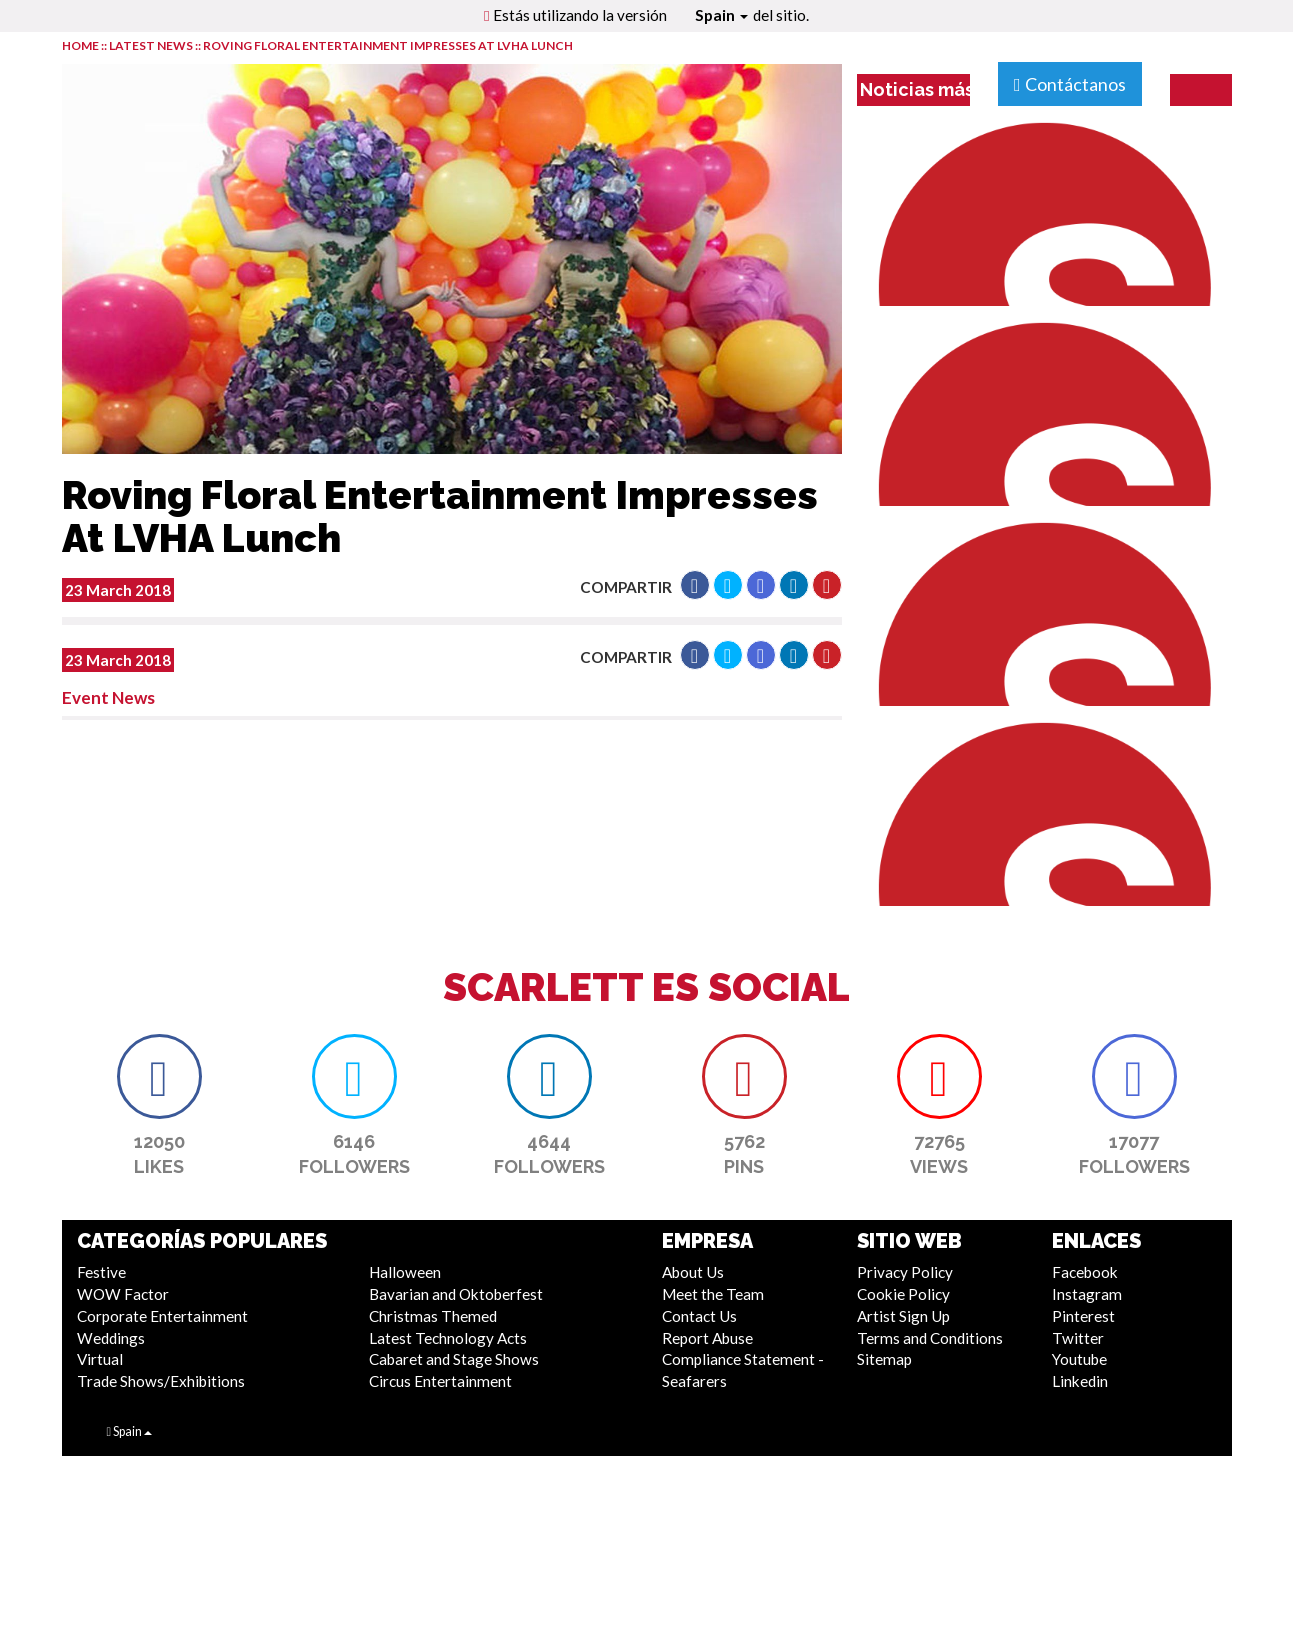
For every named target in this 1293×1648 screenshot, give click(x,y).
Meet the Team (713, 1294)
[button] (695, 585)
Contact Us (699, 1316)
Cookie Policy (903, 1294)
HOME (80, 45)
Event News (108, 697)
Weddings (111, 1338)
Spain (721, 15)
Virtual (100, 1359)
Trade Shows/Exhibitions (161, 1381)
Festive (101, 1272)
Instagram (1087, 1294)
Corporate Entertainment (162, 1316)
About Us (693, 1272)
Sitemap (884, 1359)
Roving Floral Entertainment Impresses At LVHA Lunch (388, 45)
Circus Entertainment (440, 1381)
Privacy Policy (905, 1272)
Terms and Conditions (930, 1338)
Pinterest (1083, 1316)
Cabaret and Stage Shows (454, 1359)
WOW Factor (123, 1294)
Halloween (405, 1272)
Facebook (1085, 1272)
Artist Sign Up (903, 1316)
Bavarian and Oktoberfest (456, 1294)
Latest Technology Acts (448, 1338)
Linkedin (1080, 1381)
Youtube (1079, 1359)
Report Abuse (707, 1338)
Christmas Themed (433, 1316)
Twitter (1078, 1338)
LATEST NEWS (152, 45)
